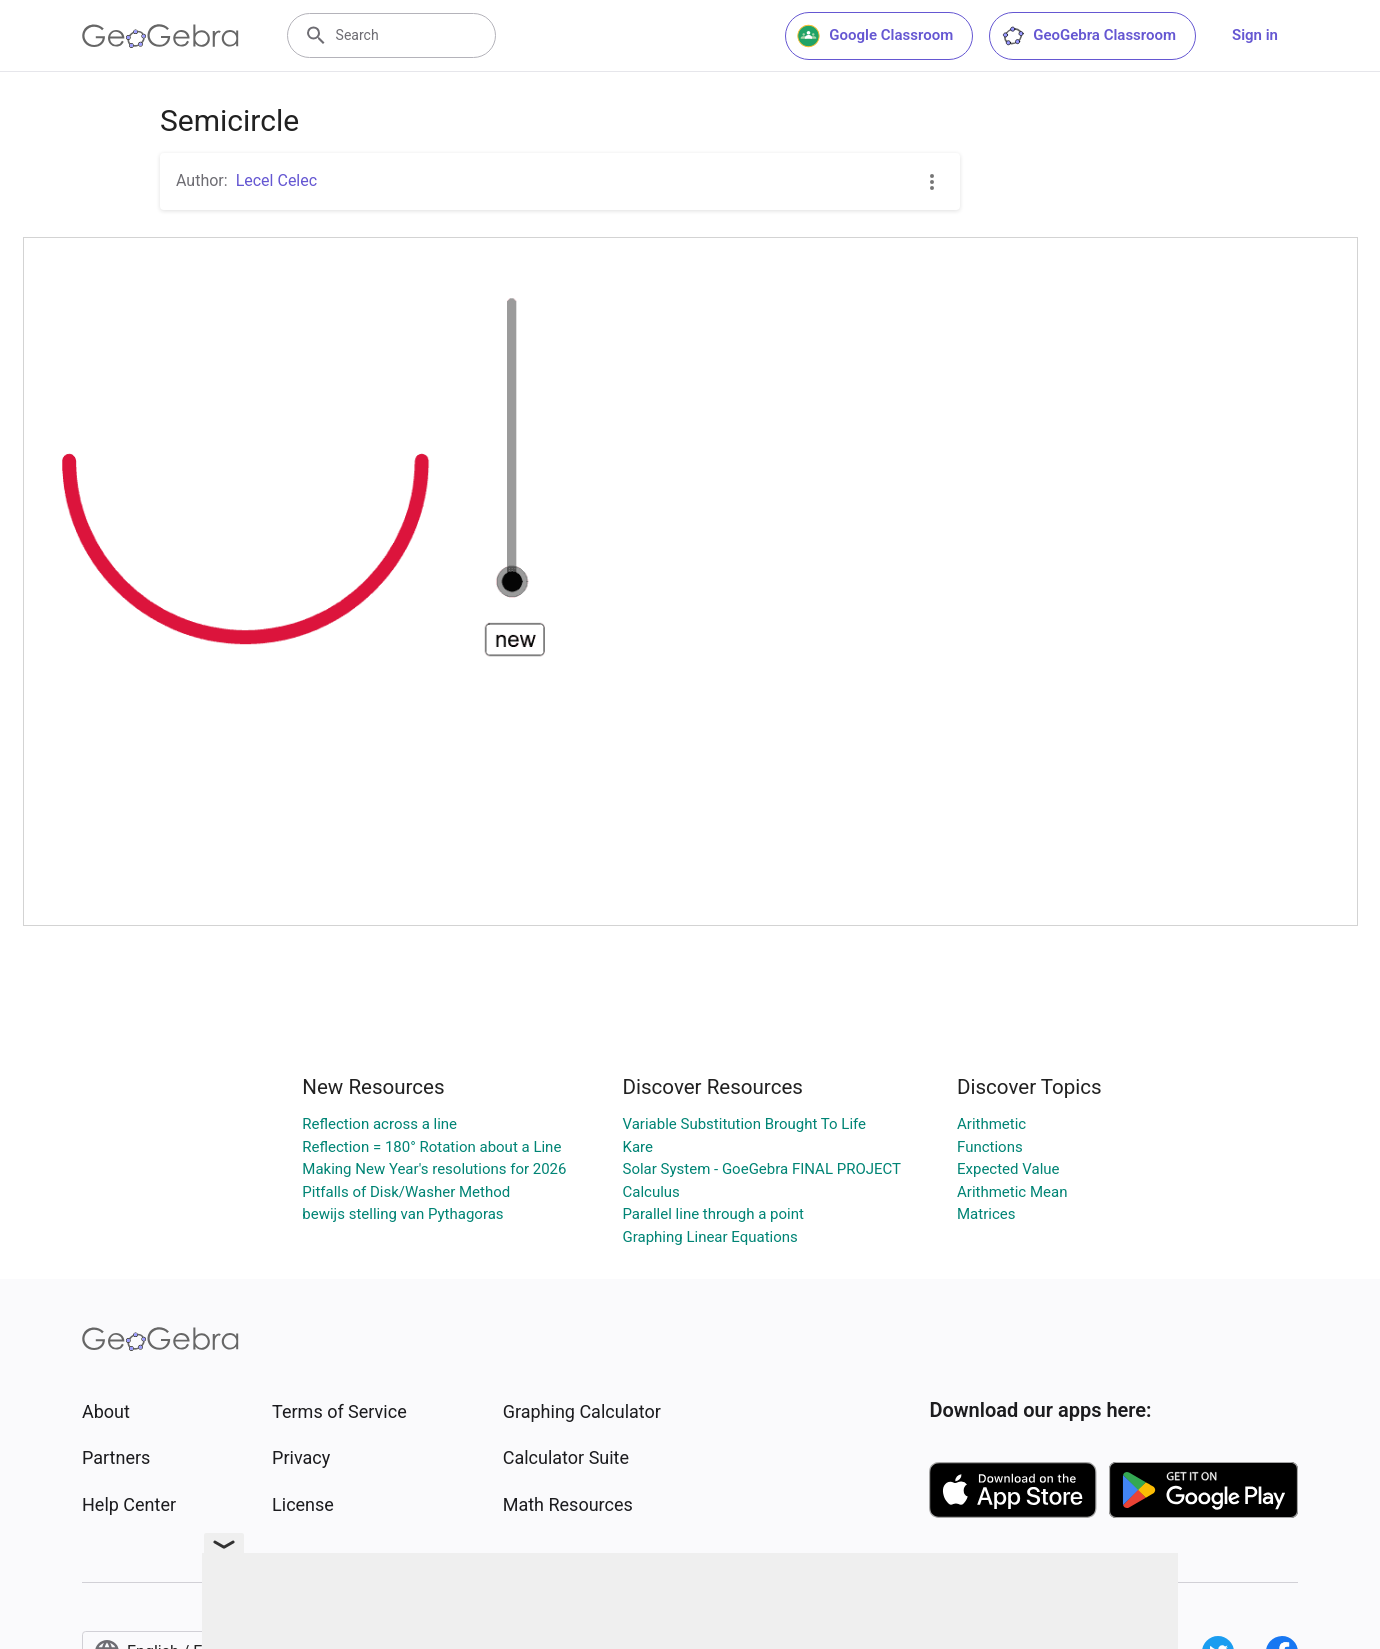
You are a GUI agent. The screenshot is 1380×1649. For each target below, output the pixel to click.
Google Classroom (875, 36)
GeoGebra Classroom (1088, 36)
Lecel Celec (276, 180)
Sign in (1255, 35)
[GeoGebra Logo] (160, 36)
